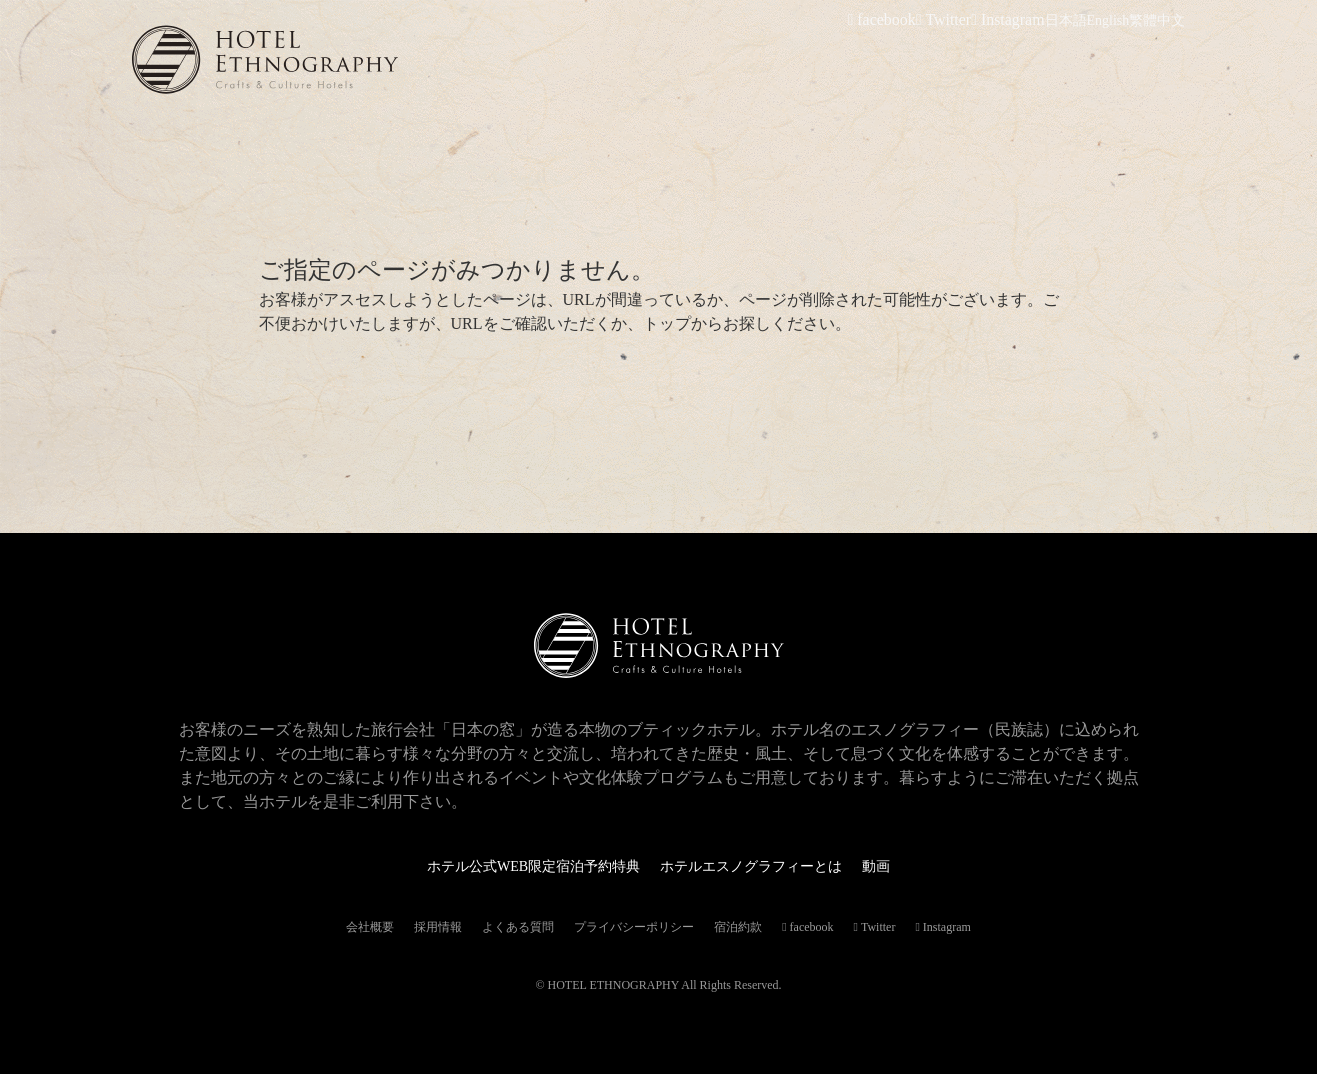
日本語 (1066, 20)
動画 (904, 865)
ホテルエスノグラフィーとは (764, 865)
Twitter (958, 20)
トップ (667, 323)
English (1108, 20)
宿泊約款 (738, 927)
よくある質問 (518, 927)
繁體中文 (1157, 20)
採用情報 (438, 927)
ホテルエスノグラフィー (332, 59)
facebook (903, 20)
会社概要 (370, 927)
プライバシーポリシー (634, 927)
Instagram (1014, 20)
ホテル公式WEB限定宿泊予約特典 (519, 865)
